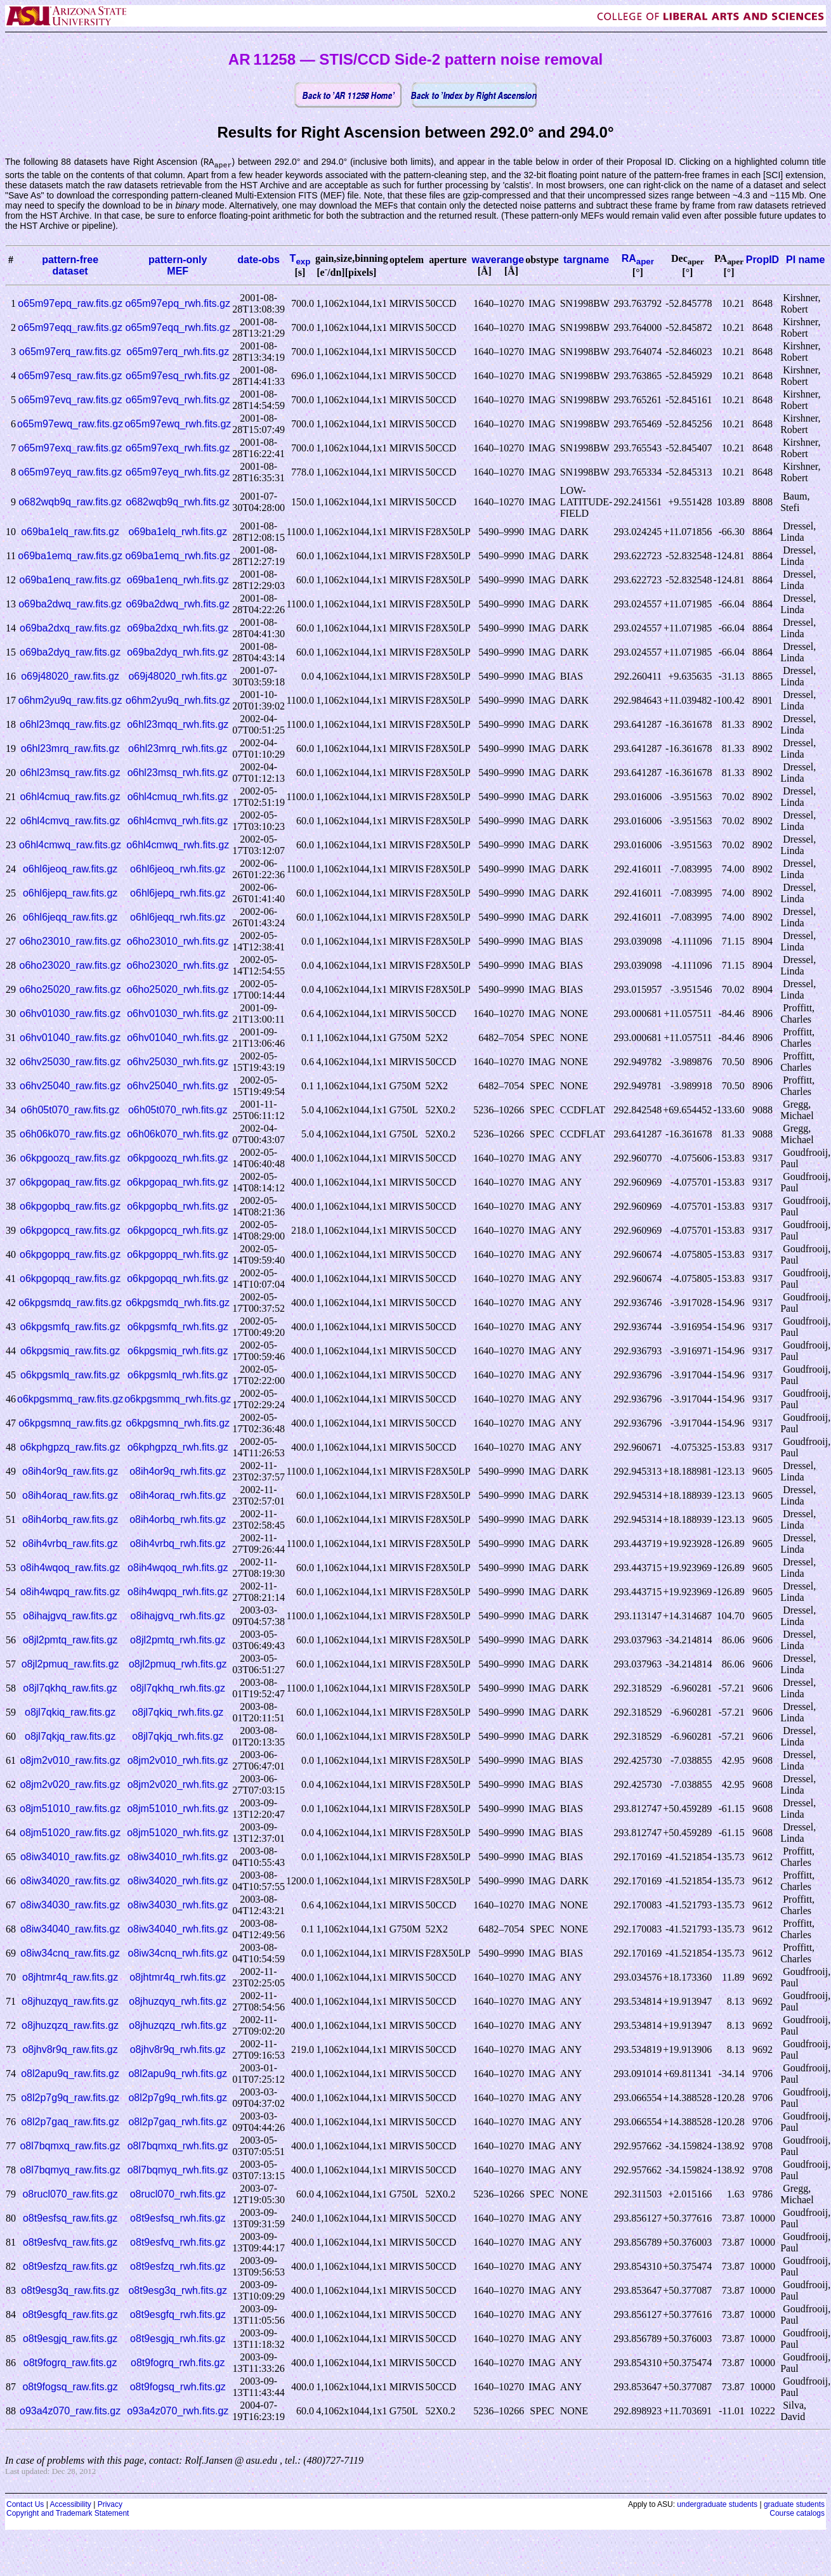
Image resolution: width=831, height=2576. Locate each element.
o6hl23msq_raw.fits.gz (70, 773)
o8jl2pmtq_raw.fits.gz (70, 1640)
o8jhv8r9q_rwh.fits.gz (178, 2050)
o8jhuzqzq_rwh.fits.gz (177, 2026)
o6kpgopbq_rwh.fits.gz (177, 1206)
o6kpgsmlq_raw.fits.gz (70, 1375)
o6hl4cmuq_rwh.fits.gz (178, 797)
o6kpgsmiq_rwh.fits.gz (178, 1351)
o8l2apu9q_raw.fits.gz (70, 2074)
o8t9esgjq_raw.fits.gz (70, 2339)
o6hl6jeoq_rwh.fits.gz (177, 869)
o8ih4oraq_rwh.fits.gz (177, 1496)
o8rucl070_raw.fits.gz (69, 2194)
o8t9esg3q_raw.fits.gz (70, 2291)
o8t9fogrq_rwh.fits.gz (178, 2363)
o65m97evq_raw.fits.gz (70, 400)
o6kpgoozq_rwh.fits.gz (178, 1158)
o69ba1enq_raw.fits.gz (70, 580)
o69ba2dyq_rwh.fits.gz (177, 652)
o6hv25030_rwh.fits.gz (177, 1062)
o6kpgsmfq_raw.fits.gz (70, 1327)
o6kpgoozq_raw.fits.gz (70, 1158)
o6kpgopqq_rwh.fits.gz (177, 1279)
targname (586, 260)
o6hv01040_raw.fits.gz (70, 1038)
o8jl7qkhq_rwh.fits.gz (178, 1688)
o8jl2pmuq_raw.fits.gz (70, 1664)
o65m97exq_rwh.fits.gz (178, 448)
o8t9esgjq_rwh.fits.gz (177, 2339)
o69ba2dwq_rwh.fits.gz (178, 604)
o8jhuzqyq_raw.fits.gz (70, 2002)
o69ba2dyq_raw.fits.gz (70, 652)
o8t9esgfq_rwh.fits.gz (178, 2315)
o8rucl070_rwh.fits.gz (178, 2194)
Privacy (110, 2505)
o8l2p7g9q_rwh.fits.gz (177, 2098)
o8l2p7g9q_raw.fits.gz (70, 2098)
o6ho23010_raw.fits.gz (70, 941)
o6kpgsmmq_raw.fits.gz (70, 1399)
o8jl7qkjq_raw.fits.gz (70, 1736)
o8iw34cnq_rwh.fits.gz (178, 1953)
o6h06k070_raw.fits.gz (70, 1134)
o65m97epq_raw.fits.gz (70, 304)
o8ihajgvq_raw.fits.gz (70, 1616)
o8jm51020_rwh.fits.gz (177, 1833)
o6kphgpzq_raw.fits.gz (70, 1447)
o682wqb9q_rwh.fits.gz (178, 502)
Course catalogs (797, 2513)
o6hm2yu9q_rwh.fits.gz (178, 701)
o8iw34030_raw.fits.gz (70, 1905)
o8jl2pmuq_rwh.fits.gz (178, 1664)
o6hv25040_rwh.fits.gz (177, 1086)
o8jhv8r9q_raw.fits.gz (69, 2050)
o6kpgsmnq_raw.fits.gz (70, 1423)
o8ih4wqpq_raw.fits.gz (70, 1592)
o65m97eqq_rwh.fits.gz (178, 328)
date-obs (258, 260)
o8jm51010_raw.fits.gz (70, 1809)
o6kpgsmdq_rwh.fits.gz (178, 1303)
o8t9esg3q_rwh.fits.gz (177, 2291)
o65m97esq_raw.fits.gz (70, 376)
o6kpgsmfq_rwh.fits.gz (178, 1327)
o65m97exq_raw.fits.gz (70, 448)
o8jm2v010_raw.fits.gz (70, 1761)
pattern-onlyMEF (177, 266)
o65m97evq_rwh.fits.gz (178, 400)
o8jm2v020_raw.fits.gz (70, 1785)
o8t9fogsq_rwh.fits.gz (178, 2387)
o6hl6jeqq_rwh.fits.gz (177, 917)
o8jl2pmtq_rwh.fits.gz (177, 1640)
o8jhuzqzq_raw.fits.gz (70, 2026)
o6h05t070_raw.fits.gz (70, 1110)
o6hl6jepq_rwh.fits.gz (177, 893)
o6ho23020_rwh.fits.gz (178, 966)
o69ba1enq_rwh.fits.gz (178, 580)
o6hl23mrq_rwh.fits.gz (178, 749)
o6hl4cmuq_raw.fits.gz (70, 797)
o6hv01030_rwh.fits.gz (177, 1014)
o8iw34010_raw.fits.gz (70, 1857)
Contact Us (25, 2505)
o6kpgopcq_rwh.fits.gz (178, 1231)
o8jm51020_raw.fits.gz (70, 1833)
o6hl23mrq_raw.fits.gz (70, 749)
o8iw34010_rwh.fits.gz (178, 1857)
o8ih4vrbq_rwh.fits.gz (178, 1544)
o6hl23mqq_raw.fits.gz (70, 725)
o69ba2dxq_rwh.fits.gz (177, 628)
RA (638, 259)
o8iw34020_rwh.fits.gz (178, 1881)
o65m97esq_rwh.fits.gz (178, 376)
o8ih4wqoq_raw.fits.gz (70, 1568)
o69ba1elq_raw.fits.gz (70, 532)
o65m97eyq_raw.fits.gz (70, 472)
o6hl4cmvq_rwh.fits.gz (178, 821)
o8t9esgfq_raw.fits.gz (69, 2315)
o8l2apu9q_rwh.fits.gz (177, 2074)
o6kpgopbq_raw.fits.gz (70, 1206)
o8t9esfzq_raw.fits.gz (70, 2267)
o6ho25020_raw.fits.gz (70, 990)
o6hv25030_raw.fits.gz (70, 1062)
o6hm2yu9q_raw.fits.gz (70, 701)
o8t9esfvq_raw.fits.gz (70, 2242)
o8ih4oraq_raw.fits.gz (70, 1496)
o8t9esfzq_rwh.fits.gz (177, 2267)
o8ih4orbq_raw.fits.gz (70, 1520)
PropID (762, 260)
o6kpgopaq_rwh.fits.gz (177, 1182)
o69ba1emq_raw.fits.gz (70, 556)
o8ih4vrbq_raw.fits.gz (69, 1544)
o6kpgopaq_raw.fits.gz (70, 1182)
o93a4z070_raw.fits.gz (70, 2411)
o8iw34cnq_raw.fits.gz (70, 1953)
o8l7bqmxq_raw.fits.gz (70, 2146)
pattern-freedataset (70, 266)
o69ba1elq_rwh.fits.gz (177, 532)
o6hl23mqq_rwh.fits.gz (177, 725)
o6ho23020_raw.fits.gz (70, 966)
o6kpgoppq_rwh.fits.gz (177, 1255)
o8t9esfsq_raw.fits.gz (70, 2218)
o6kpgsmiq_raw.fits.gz (70, 1351)
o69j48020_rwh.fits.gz (177, 676)
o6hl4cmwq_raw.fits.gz (70, 845)
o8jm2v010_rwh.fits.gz (178, 1761)
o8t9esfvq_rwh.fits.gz (177, 2242)
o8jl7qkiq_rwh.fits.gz (177, 1712)
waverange (498, 260)
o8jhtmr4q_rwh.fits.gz (177, 1977)
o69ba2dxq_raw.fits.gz (70, 628)
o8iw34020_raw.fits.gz (70, 1881)
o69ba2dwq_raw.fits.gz (70, 604)
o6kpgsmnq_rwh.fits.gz (178, 1423)
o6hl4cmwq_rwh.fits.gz (177, 845)
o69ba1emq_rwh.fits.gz (178, 556)
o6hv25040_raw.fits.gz (70, 1086)
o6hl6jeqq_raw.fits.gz (70, 917)
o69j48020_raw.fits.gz (70, 676)
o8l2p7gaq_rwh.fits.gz (177, 2122)
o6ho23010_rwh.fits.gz (178, 941)
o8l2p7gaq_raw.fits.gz (70, 2122)
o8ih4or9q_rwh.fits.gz (177, 1471)
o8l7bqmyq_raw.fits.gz (70, 2170)
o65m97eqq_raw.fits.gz (70, 328)
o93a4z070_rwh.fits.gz (177, 2411)
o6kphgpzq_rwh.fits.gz (178, 1447)
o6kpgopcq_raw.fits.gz (70, 1231)
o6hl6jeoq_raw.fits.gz (70, 869)
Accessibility (70, 2505)
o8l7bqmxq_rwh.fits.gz (178, 2146)
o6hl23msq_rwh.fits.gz (178, 773)
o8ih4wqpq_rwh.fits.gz (178, 1592)
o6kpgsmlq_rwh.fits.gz (178, 1375)
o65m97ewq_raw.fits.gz (70, 424)
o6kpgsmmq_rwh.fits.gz (177, 1399)
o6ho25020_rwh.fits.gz (178, 990)
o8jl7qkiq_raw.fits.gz (70, 1712)
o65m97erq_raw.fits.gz (70, 352)
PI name (805, 260)
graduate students (794, 2505)
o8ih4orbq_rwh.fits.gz (177, 1520)
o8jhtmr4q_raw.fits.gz (70, 1977)
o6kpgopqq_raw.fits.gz (70, 1279)
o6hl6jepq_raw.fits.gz (70, 893)
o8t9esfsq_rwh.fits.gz (177, 2218)
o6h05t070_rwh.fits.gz (178, 1110)
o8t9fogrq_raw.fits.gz (70, 2363)
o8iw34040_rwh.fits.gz (178, 1929)
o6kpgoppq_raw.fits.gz (70, 1255)
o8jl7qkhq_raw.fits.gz (70, 1688)
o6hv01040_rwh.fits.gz (177, 1038)
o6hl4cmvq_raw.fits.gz (70, 821)
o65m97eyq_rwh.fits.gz (178, 472)
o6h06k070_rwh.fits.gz (177, 1134)
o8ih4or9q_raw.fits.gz (70, 1471)
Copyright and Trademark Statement (67, 2513)
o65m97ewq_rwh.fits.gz (177, 424)
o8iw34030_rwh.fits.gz (178, 1905)
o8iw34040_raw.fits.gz (70, 1929)
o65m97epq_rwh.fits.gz (178, 304)
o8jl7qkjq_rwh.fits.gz (177, 1736)
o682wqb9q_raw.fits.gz (70, 502)
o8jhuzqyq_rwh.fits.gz (177, 2002)
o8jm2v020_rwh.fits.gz (178, 1785)
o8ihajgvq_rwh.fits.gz (178, 1616)
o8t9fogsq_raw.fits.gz (69, 2387)
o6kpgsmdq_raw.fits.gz (70, 1303)
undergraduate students (717, 2505)
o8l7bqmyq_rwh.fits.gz (178, 2170)
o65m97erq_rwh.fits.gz (177, 352)
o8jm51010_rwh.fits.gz (177, 1809)
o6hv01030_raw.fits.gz (70, 1014)
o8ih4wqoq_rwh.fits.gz (178, 1568)
